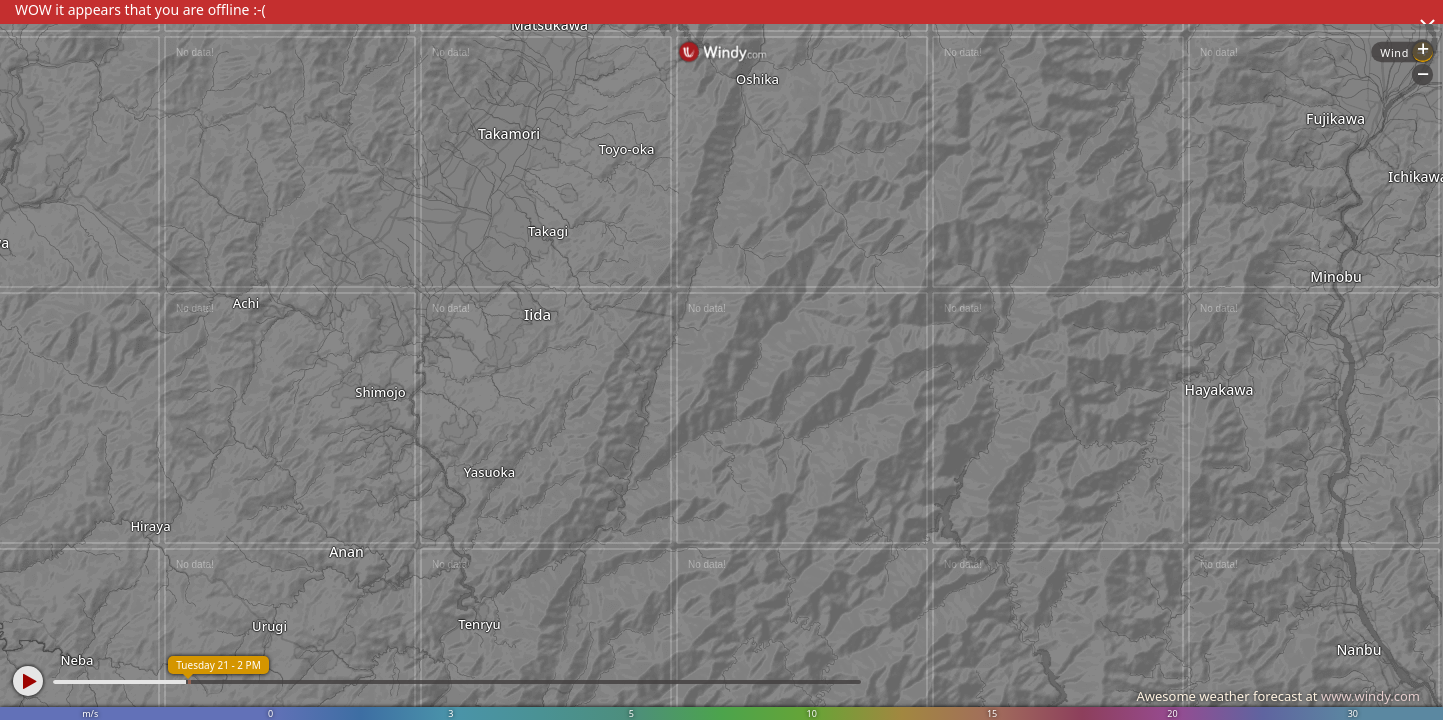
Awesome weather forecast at (1278, 696)
